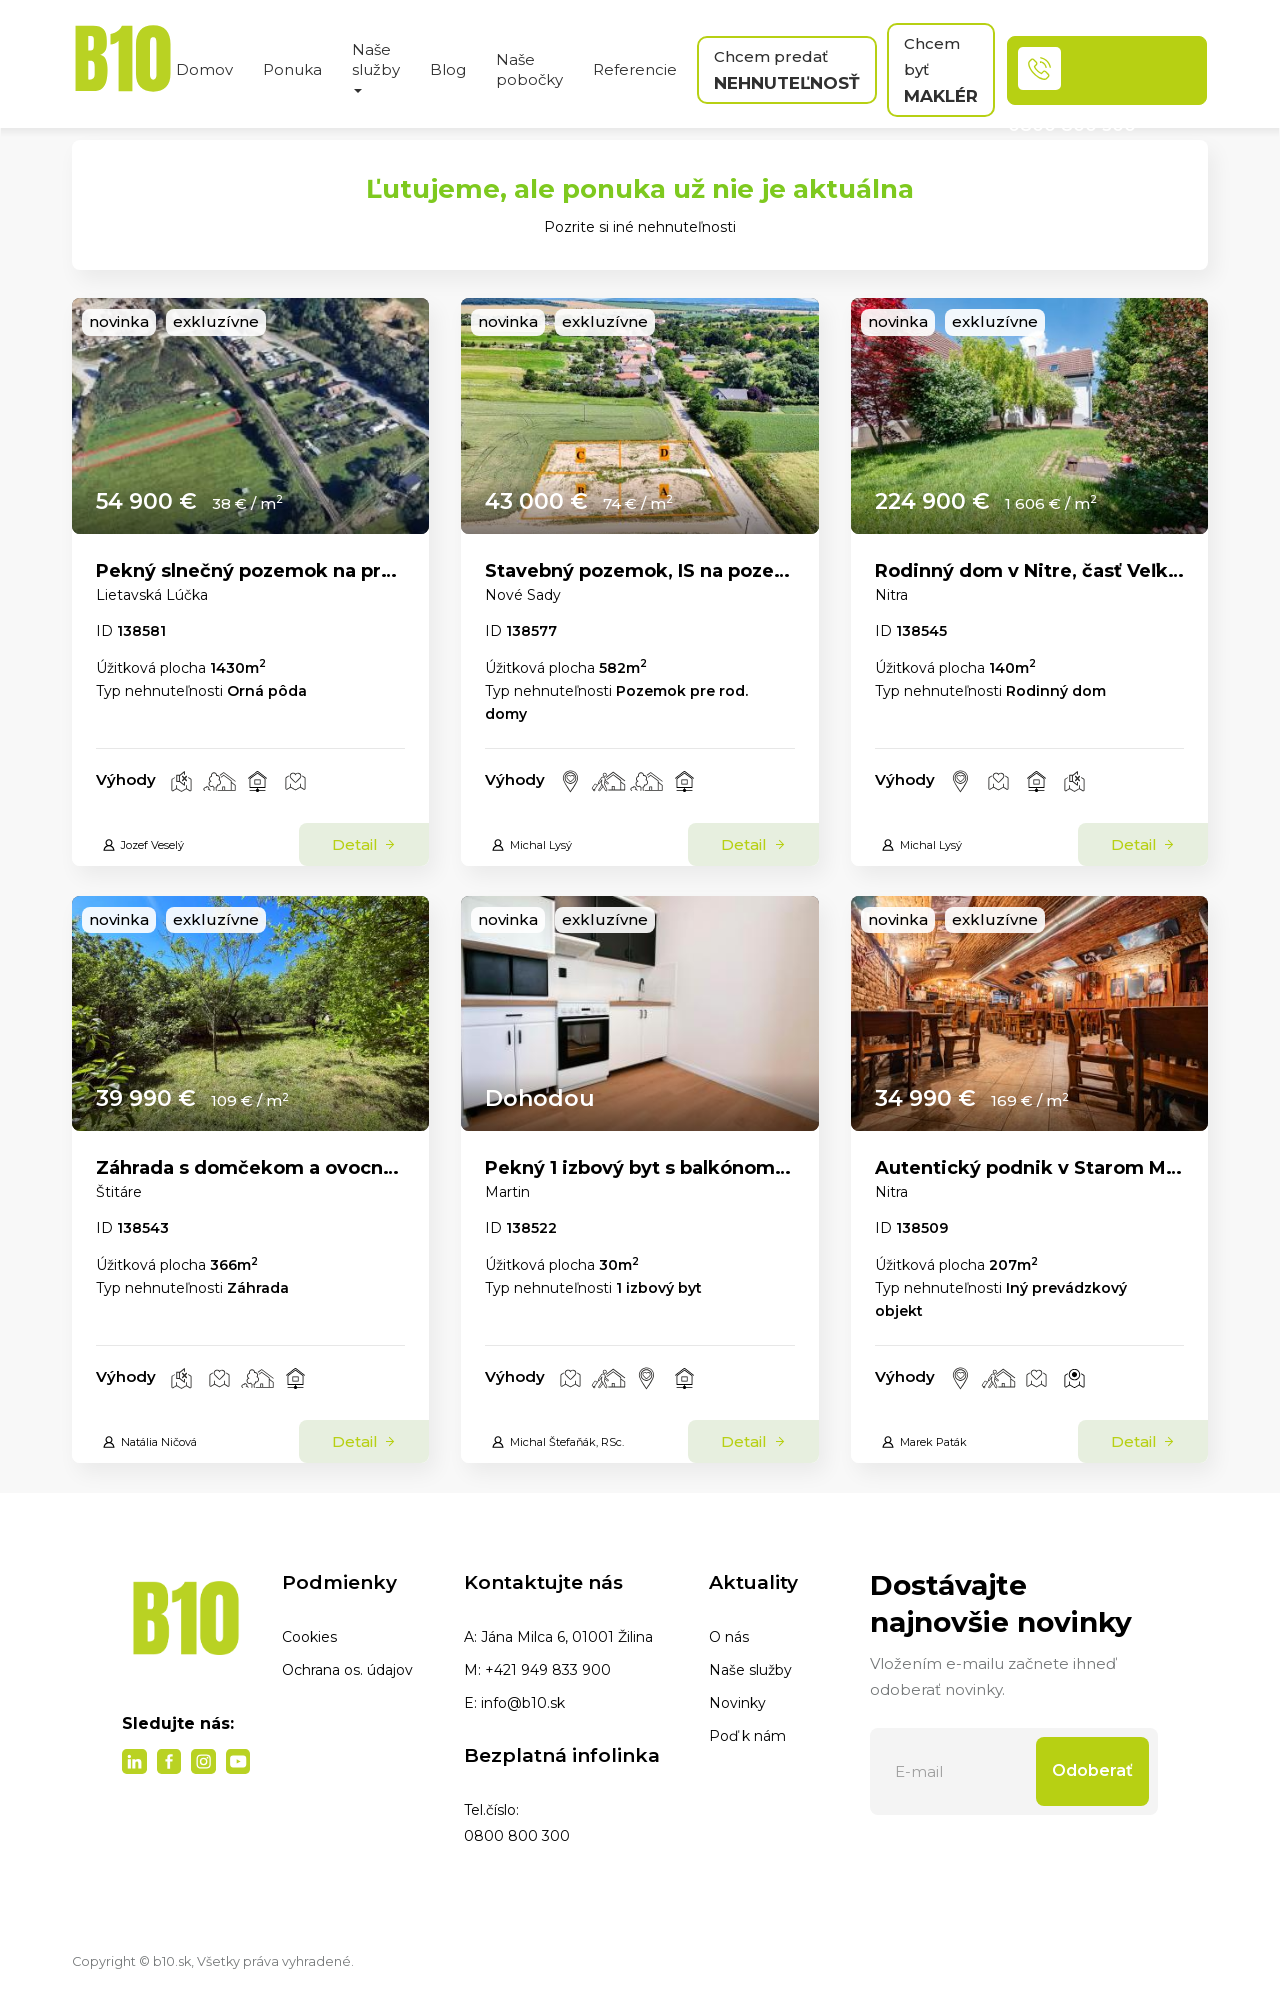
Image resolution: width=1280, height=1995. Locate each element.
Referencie (635, 69)
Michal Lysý (531, 845)
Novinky (737, 1703)
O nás (729, 1637)
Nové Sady (523, 595)
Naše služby (750, 1670)
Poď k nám (747, 1736)
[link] (250, 416)
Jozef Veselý (143, 845)
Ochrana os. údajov (347, 1670)
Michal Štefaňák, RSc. (557, 1442)
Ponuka (292, 69)
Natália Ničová (149, 1442)
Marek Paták (924, 1442)
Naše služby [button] (376, 66)
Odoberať (1092, 1770)
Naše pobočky (529, 69)
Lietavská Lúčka (152, 595)
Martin (507, 1192)
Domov (204, 69)
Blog (448, 69)
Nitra (891, 595)
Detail (364, 844)
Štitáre (119, 1192)
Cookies (309, 1637)
